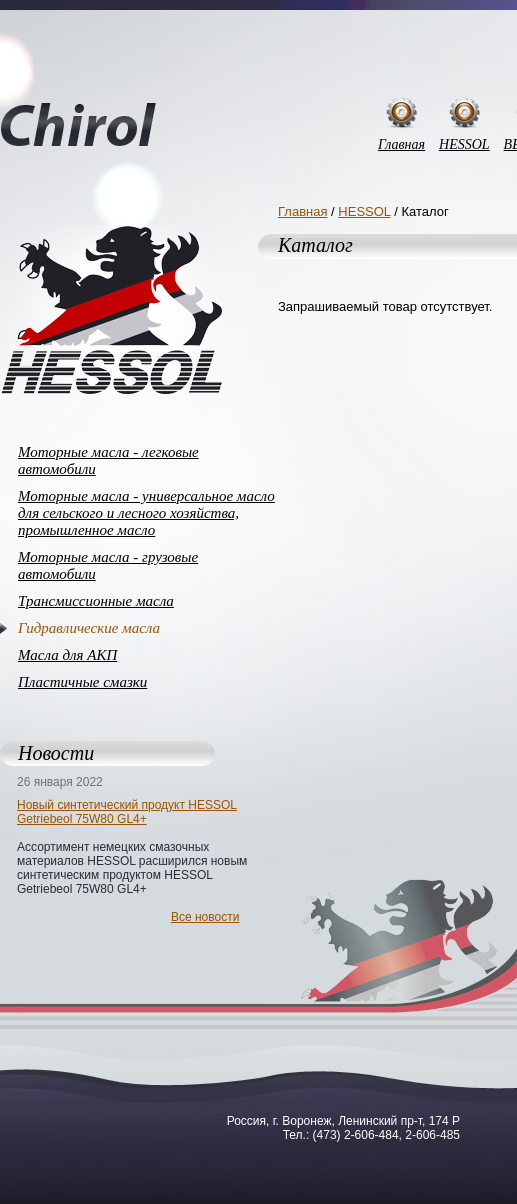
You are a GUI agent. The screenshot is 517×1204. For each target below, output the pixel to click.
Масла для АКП (67, 655)
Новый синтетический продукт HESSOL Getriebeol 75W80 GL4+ (127, 812)
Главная (401, 144)
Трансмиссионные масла (96, 601)
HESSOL (464, 144)
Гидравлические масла (89, 628)
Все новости (205, 917)
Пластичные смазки (82, 682)
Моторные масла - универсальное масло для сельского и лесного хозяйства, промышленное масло (146, 513)
